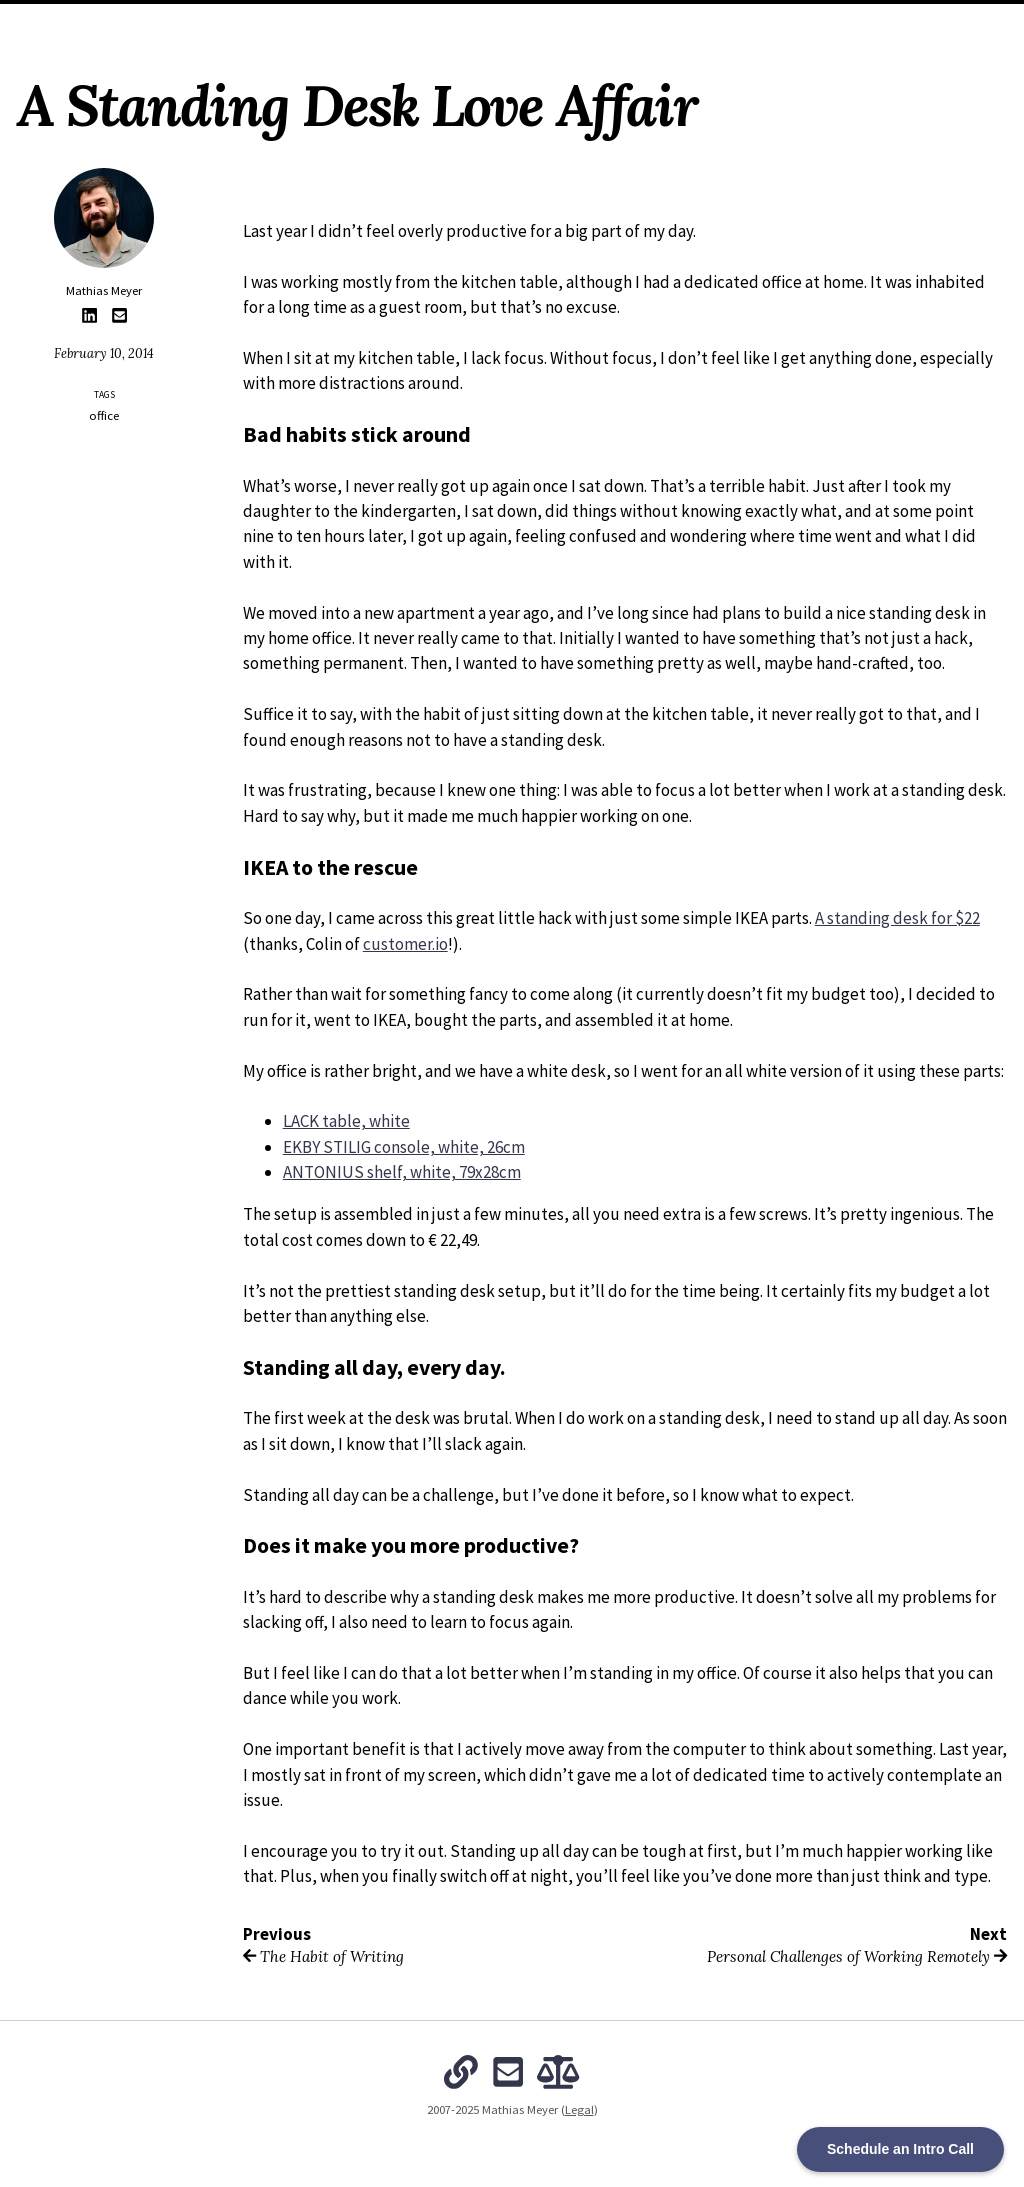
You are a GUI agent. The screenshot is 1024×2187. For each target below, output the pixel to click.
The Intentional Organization (574, 23)
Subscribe (714, 23)
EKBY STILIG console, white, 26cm (404, 1147)
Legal (579, 2109)
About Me (362, 23)
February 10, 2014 (104, 353)
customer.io (405, 944)
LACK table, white (346, 1121)
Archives (437, 23)
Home (297, 23)
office (104, 415)
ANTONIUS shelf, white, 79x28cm (402, 1172)
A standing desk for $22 (897, 918)
